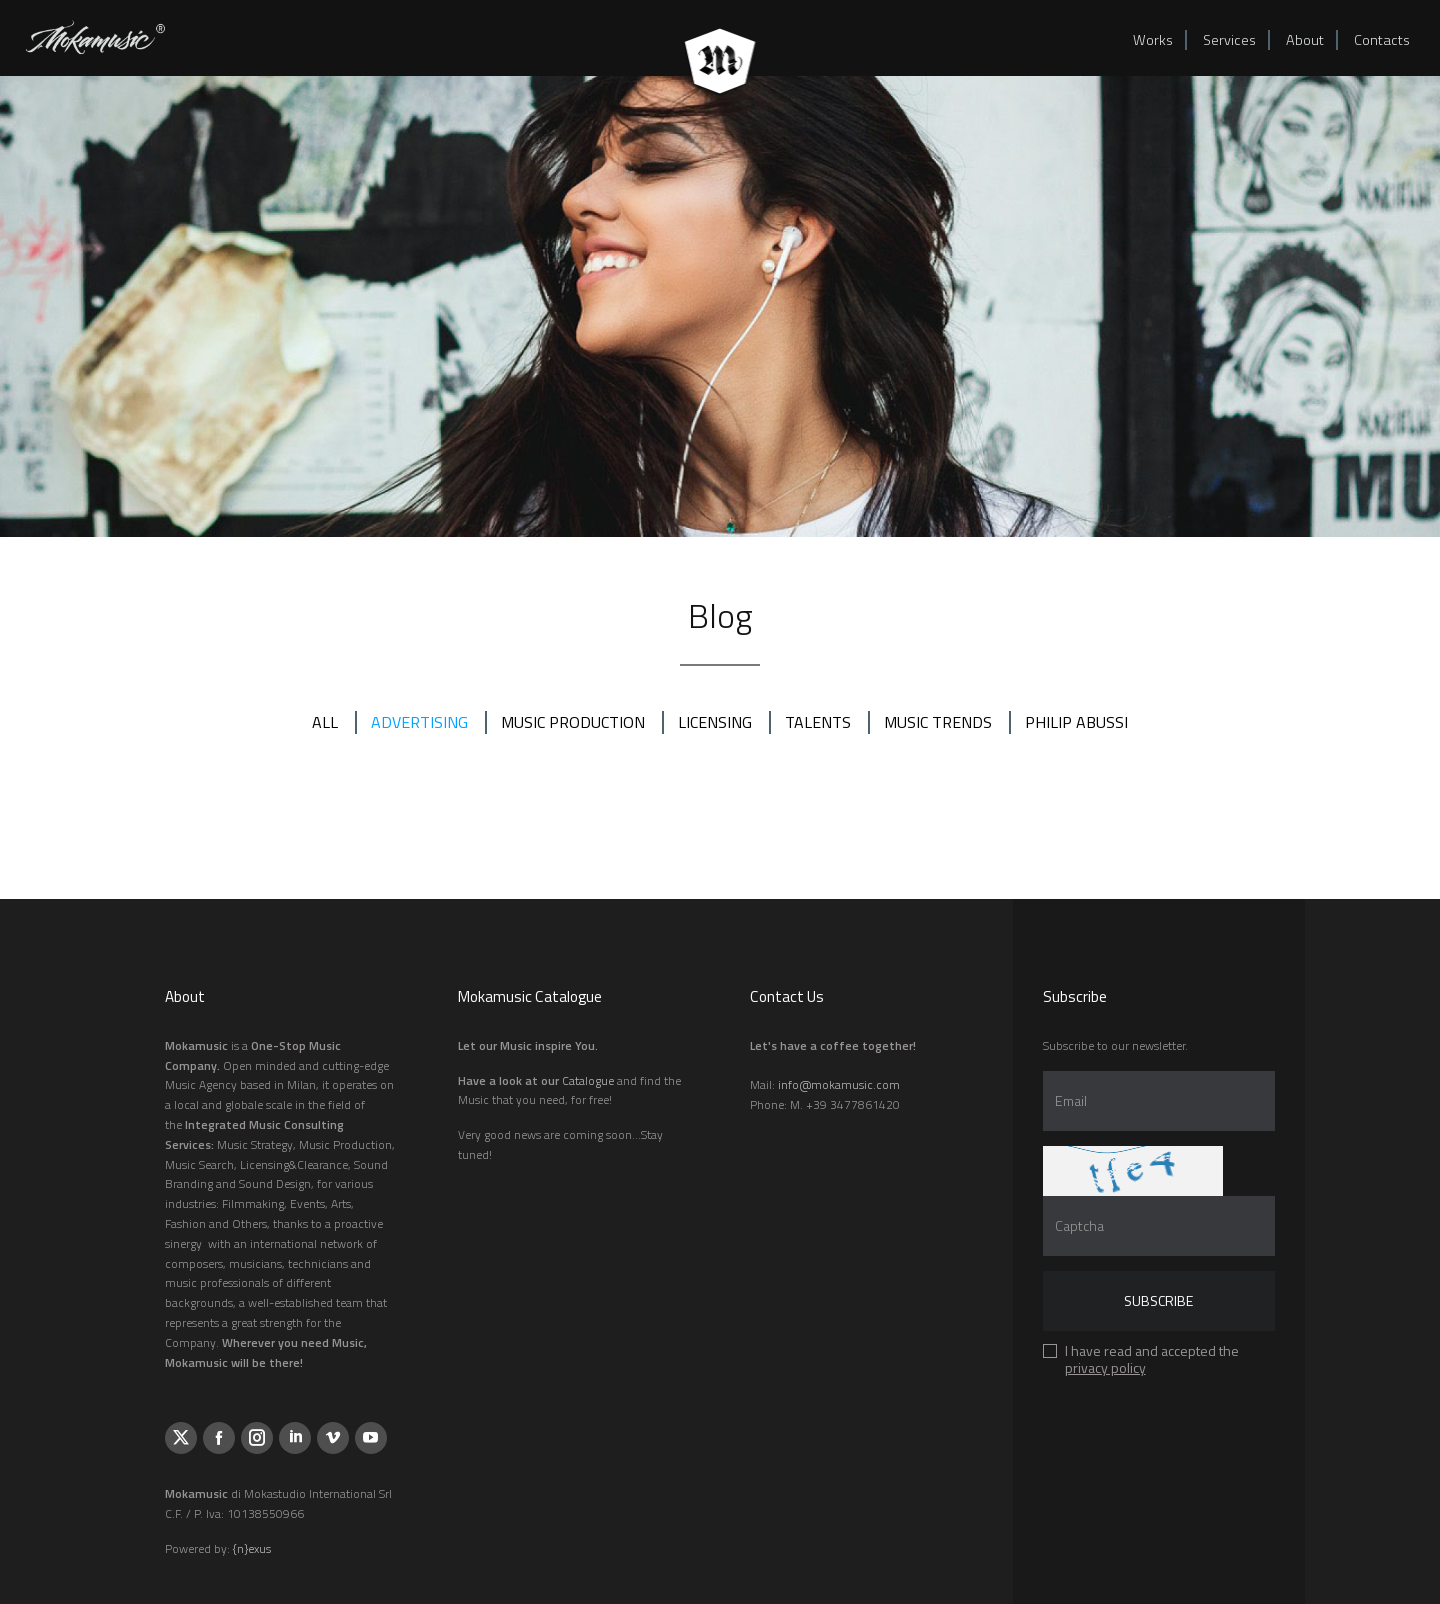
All (325, 722)
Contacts (1382, 40)
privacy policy (1105, 1367)
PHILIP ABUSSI (1076, 722)
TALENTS (818, 722)
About (1305, 40)
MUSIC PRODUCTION (573, 722)
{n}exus (252, 1548)
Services (1229, 40)
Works (1153, 40)
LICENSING (715, 722)
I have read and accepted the (1152, 1362)
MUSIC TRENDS (938, 722)
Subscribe (1158, 1300)
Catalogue (588, 1080)
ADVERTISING (419, 722)
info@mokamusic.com (839, 1084)
